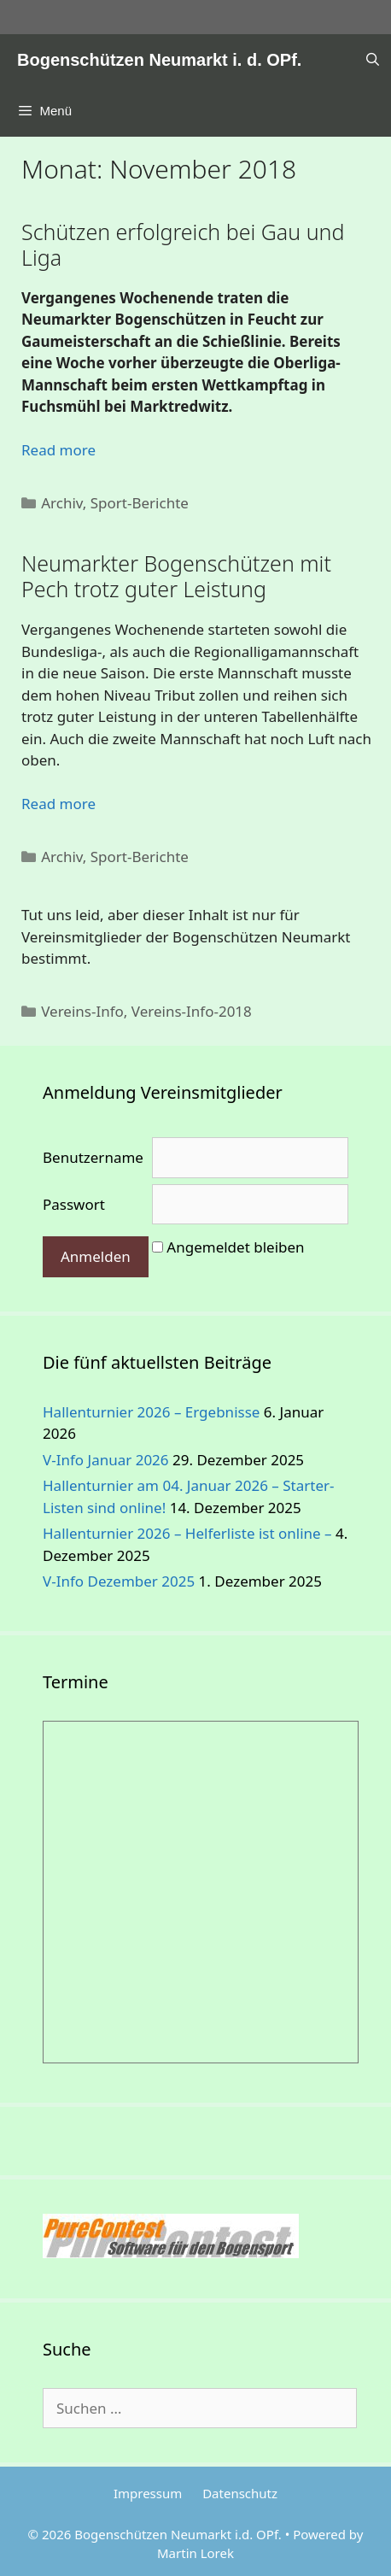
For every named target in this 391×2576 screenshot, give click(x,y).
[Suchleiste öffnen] (372, 59)
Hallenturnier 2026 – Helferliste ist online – (187, 1533)
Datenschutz (239, 2493)
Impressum (148, 2493)
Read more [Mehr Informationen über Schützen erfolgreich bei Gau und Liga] (58, 450)
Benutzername (93, 1157)
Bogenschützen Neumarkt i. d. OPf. (159, 59)
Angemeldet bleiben (235, 1247)
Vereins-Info (82, 1011)
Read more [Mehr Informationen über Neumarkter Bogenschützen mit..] (58, 803)
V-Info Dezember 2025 (119, 1581)
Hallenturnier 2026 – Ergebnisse (151, 1412)
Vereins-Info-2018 (191, 1011)
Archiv (62, 503)
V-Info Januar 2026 (106, 1460)
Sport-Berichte (139, 503)
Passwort (74, 1204)
